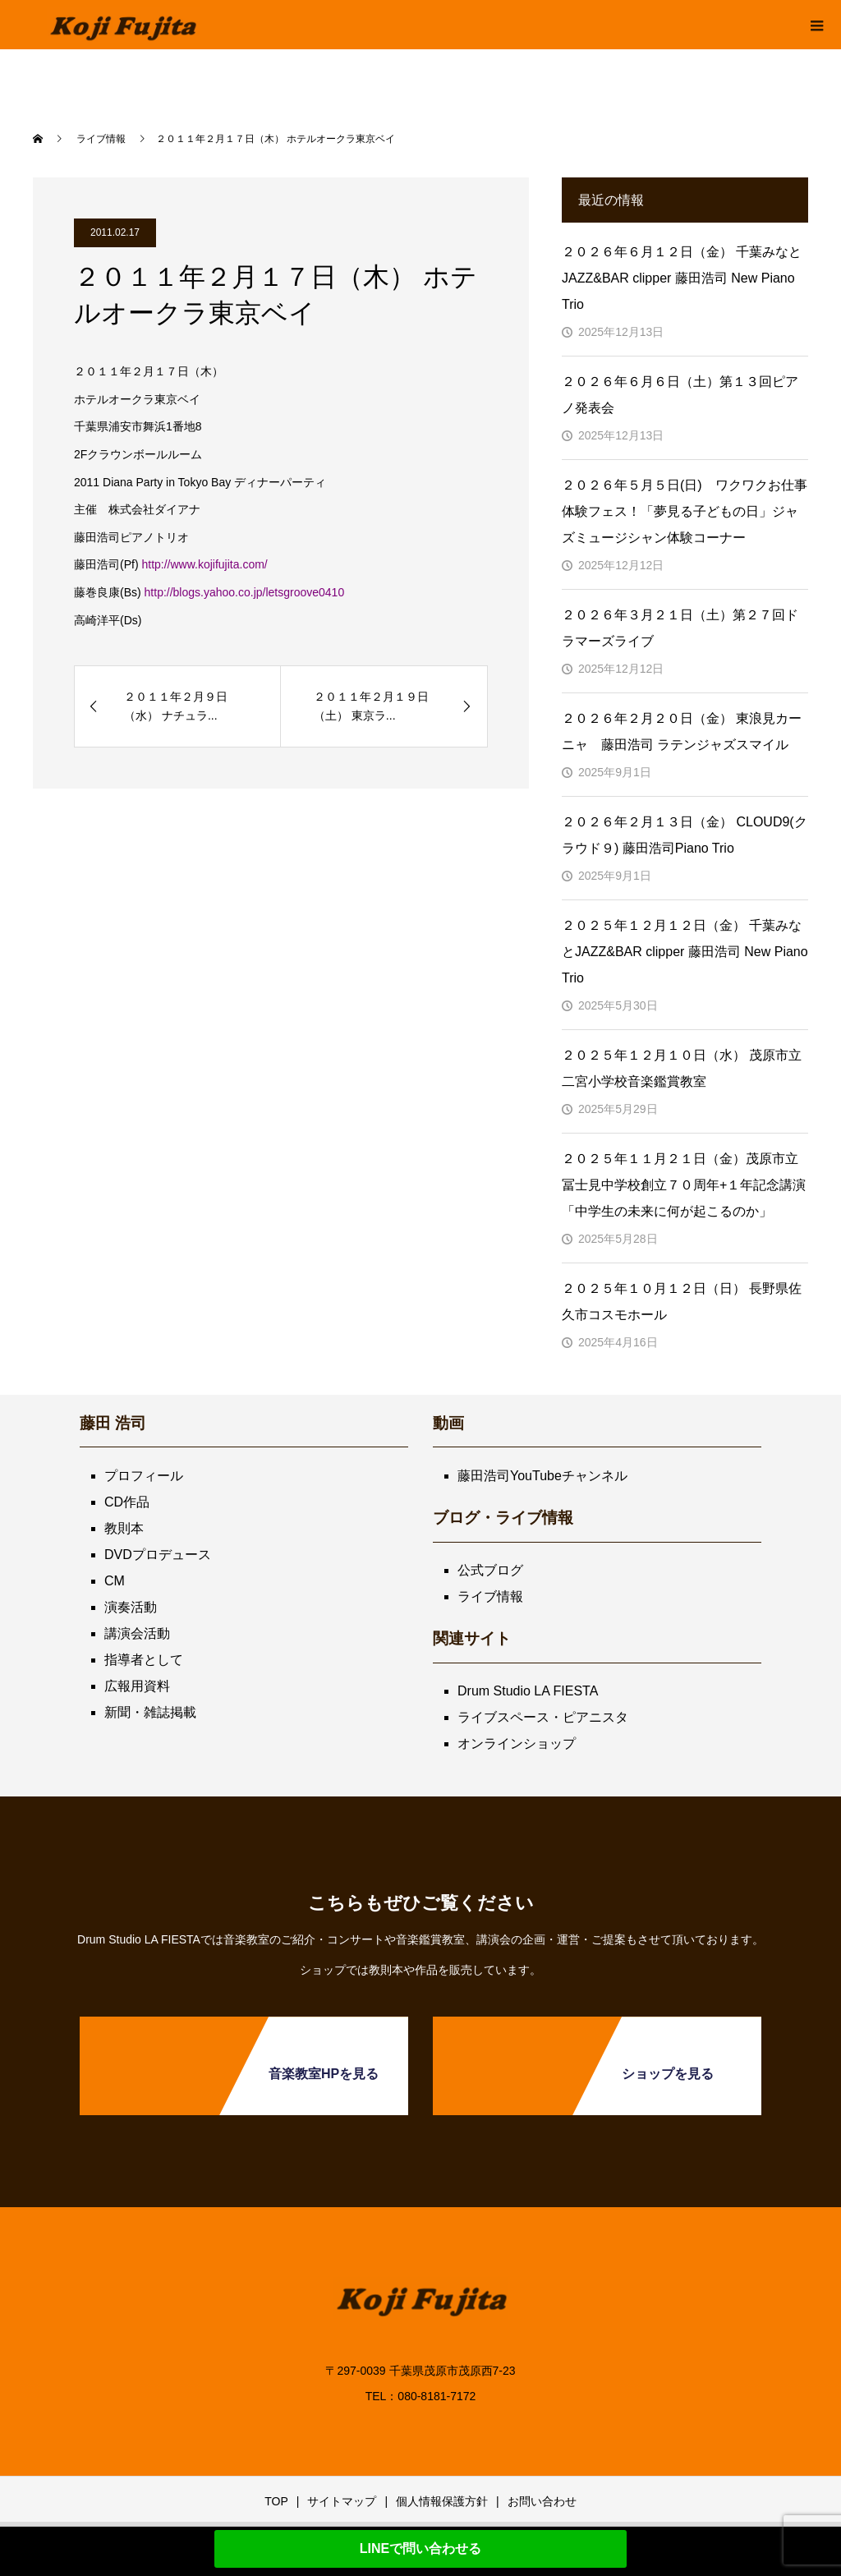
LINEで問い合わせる (420, 2548)
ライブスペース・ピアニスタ (542, 1717)
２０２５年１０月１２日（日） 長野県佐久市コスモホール (682, 1301)
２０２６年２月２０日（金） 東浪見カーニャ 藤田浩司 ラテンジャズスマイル (682, 731)
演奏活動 (130, 1607)
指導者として (143, 1660)
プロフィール (143, 1476)
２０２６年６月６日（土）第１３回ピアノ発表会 (680, 395)
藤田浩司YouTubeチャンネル (542, 1476)
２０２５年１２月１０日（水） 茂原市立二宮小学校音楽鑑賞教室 (682, 1068)
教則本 (124, 1528)
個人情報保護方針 (442, 2501)
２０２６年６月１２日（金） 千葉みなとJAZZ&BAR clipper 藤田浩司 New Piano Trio (682, 278)
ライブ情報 (490, 1596)
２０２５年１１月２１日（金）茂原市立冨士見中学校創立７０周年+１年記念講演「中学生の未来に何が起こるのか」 (684, 1185)
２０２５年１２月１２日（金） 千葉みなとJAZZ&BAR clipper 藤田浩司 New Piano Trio (685, 951)
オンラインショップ (516, 1743)
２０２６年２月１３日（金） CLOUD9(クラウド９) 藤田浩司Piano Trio (684, 835)
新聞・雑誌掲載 (150, 1712)
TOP (276, 2501)
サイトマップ (341, 2501)
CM (114, 1581)
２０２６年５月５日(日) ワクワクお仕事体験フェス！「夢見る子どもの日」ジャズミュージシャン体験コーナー (684, 511)
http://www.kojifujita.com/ (204, 564)
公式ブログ (490, 1570)
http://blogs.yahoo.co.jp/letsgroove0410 (245, 592)
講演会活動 (137, 1633)
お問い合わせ (542, 2501)
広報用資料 (137, 1686)
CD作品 (126, 1502)
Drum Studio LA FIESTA (527, 1691)
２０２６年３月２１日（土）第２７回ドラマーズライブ (680, 628)
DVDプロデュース (157, 1555)
